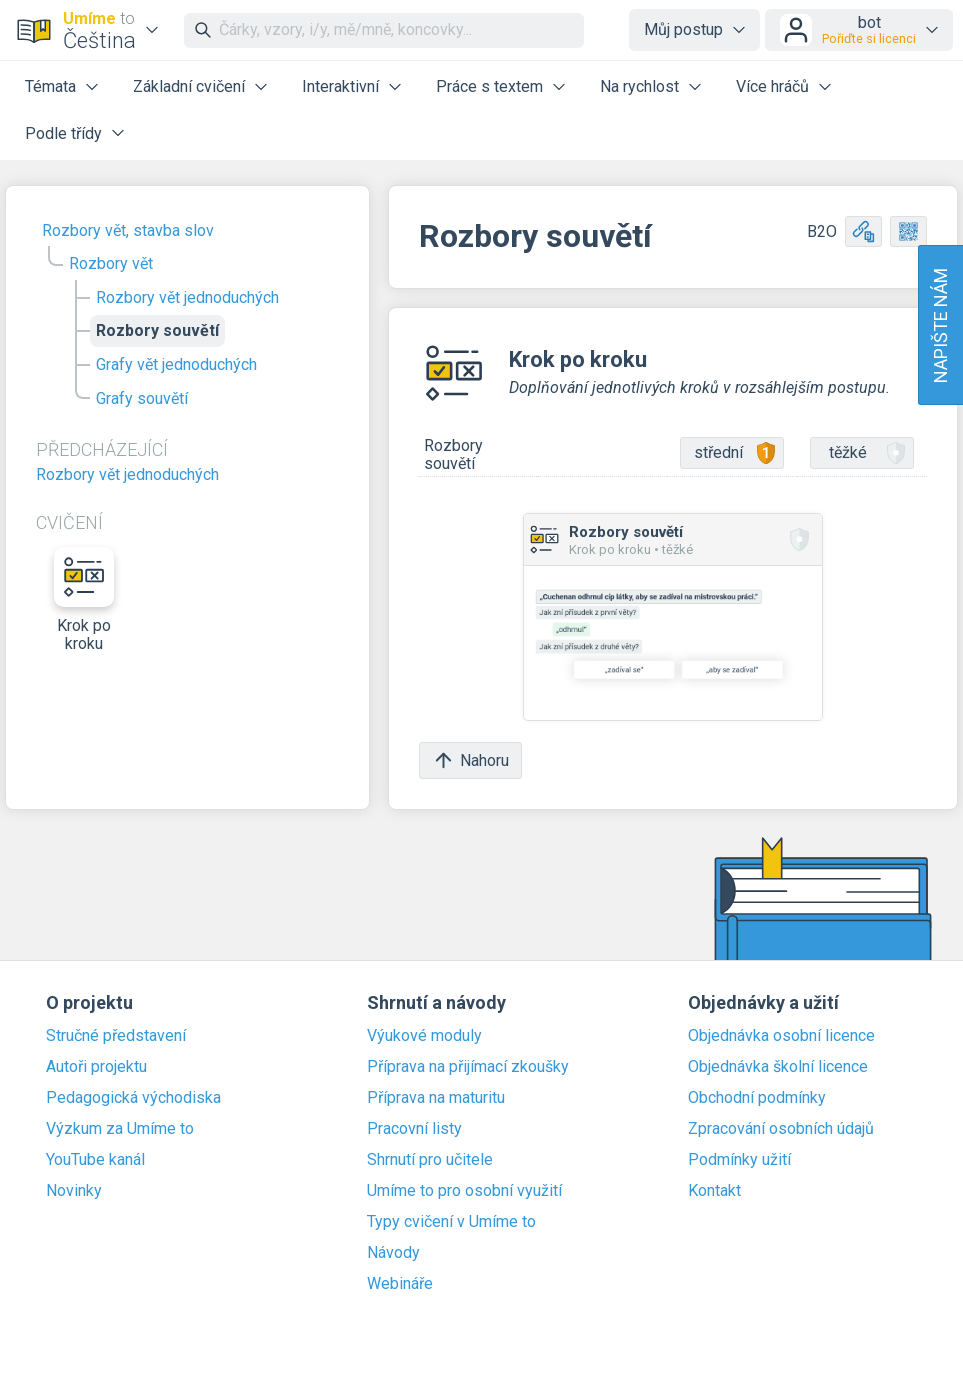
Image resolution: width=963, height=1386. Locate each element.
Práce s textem (489, 86)
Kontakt (714, 1191)
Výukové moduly (424, 1036)
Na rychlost (639, 86)
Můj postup (683, 29)
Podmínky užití (739, 1160)
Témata (50, 86)
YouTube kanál (95, 1160)
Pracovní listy (414, 1129)
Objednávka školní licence (778, 1067)
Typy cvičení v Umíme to (451, 1222)
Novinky (74, 1191)
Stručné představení (116, 1036)
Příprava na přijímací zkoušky (468, 1067)
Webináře (400, 1284)
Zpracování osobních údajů (781, 1129)
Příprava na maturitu (436, 1098)
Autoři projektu (96, 1067)
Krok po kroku (84, 600)
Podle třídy (63, 133)
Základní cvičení (189, 86)
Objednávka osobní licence (781, 1036)
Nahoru (470, 760)
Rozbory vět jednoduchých (187, 297)
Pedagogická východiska (133, 1098)
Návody (393, 1253)
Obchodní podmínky (757, 1098)
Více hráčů (772, 86)
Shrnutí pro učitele (430, 1160)
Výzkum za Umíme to (120, 1129)
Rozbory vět (111, 263)
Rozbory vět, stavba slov (128, 230)
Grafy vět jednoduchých (176, 364)
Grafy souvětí (142, 398)
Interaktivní (340, 86)
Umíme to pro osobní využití (464, 1191)
